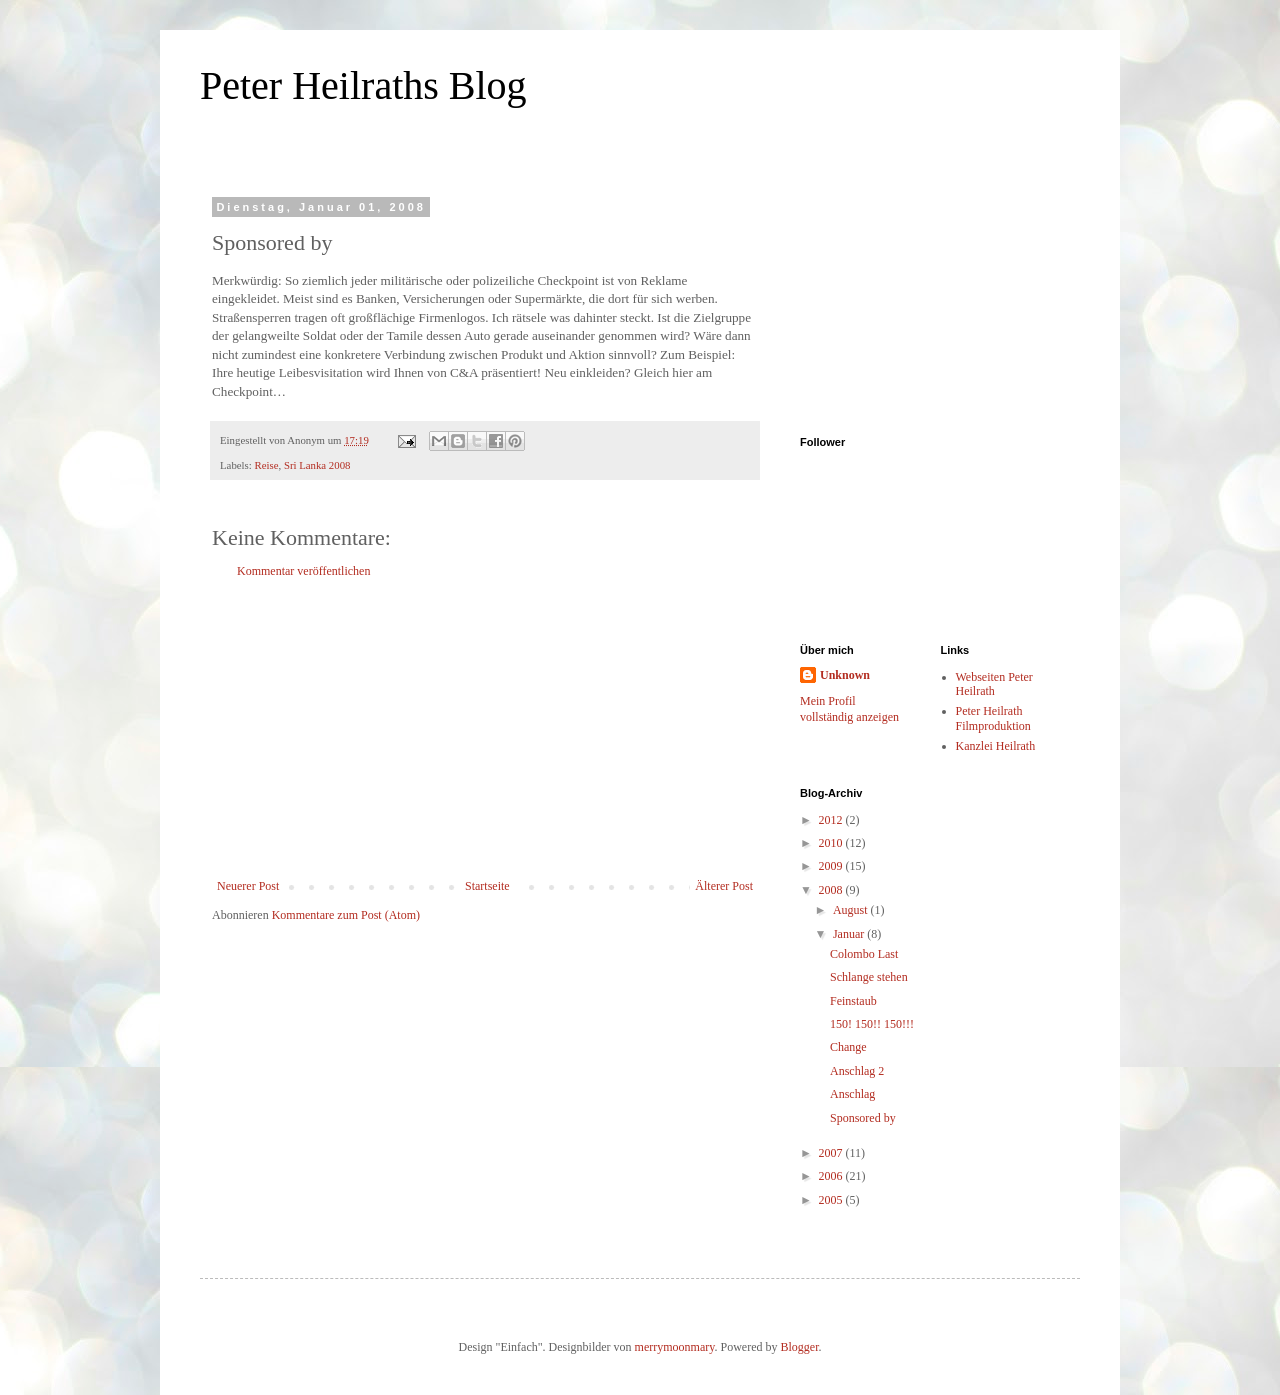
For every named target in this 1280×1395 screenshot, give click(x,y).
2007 (832, 1153)
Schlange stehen (869, 977)
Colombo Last (864, 954)
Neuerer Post (248, 886)
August (852, 910)
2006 (832, 1176)
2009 (832, 866)
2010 (832, 843)
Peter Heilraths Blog (363, 85)
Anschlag (852, 1094)
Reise (266, 465)
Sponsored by (863, 1118)
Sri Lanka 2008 (317, 465)
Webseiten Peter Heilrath (994, 684)
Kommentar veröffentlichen (303, 571)
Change (848, 1047)
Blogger (799, 1347)
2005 (832, 1200)
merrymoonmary (675, 1347)
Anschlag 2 (857, 1071)
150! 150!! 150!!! (872, 1024)
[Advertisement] (485, 729)
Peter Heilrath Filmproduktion (993, 718)
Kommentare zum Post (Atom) (346, 915)
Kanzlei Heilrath (996, 746)
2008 (832, 890)
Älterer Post (724, 886)
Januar (850, 934)
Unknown (845, 675)
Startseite (487, 886)
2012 (832, 820)
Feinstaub (853, 1001)
